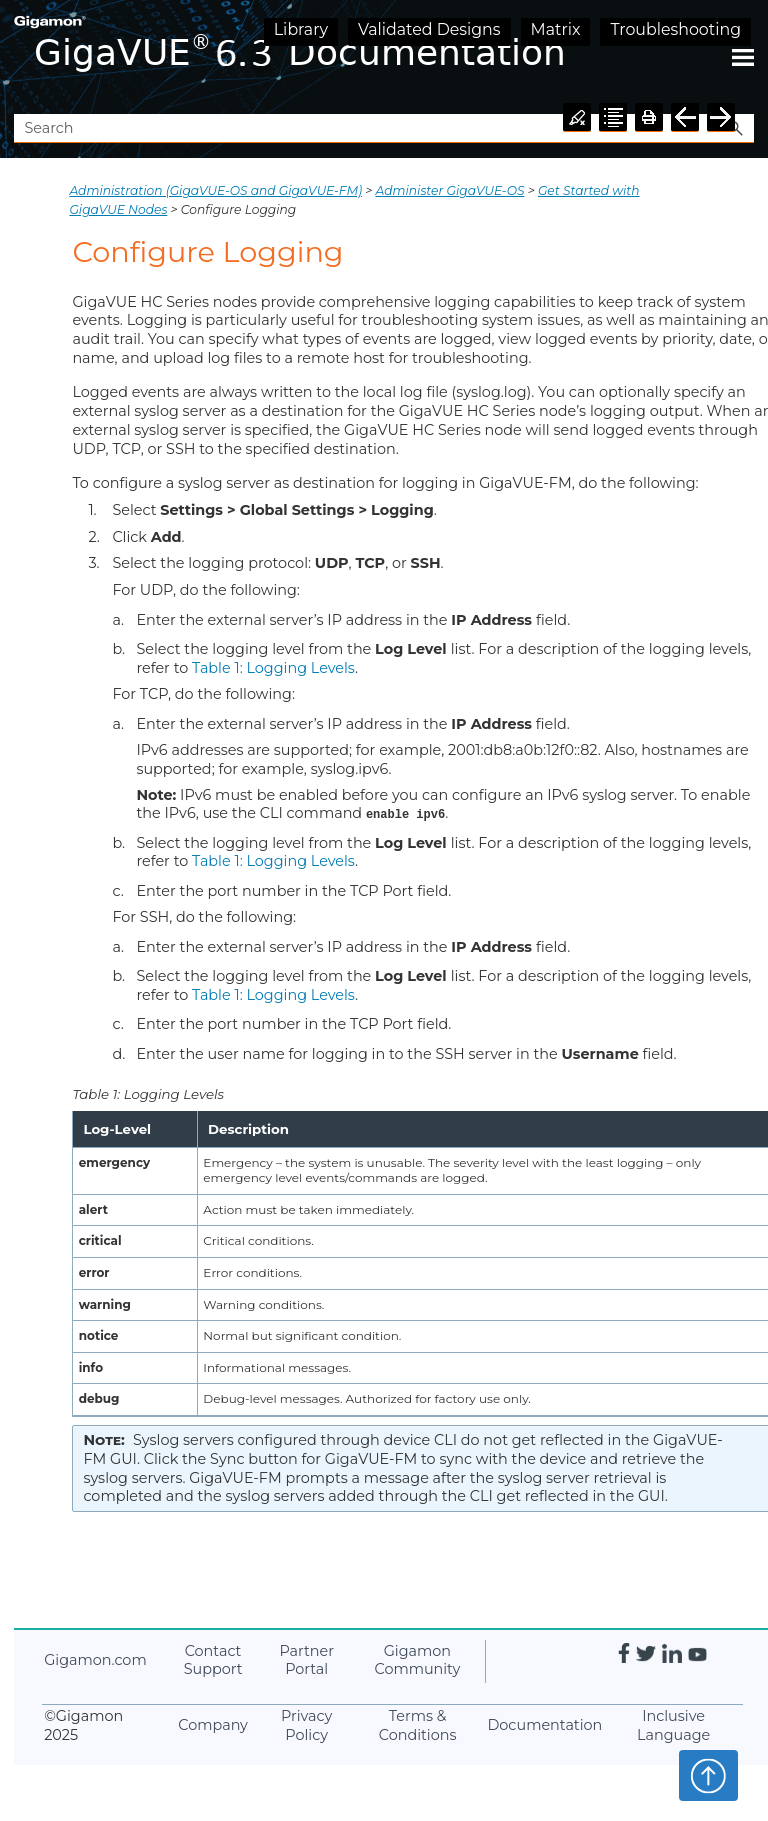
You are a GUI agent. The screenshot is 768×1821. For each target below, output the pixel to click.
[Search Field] (383, 128)
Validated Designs (429, 29)
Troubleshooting (675, 29)
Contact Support (213, 1660)
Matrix (556, 29)
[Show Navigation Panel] (743, 57)
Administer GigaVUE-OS (450, 190)
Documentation (544, 1725)
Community (418, 1660)
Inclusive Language (673, 1725)
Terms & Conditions (418, 1725)
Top (708, 1775)
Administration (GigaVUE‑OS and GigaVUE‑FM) (215, 190)
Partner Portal (306, 1660)
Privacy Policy (306, 1725)
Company (213, 1725)
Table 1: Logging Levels (273, 668)
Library (301, 29)
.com (95, 1660)
